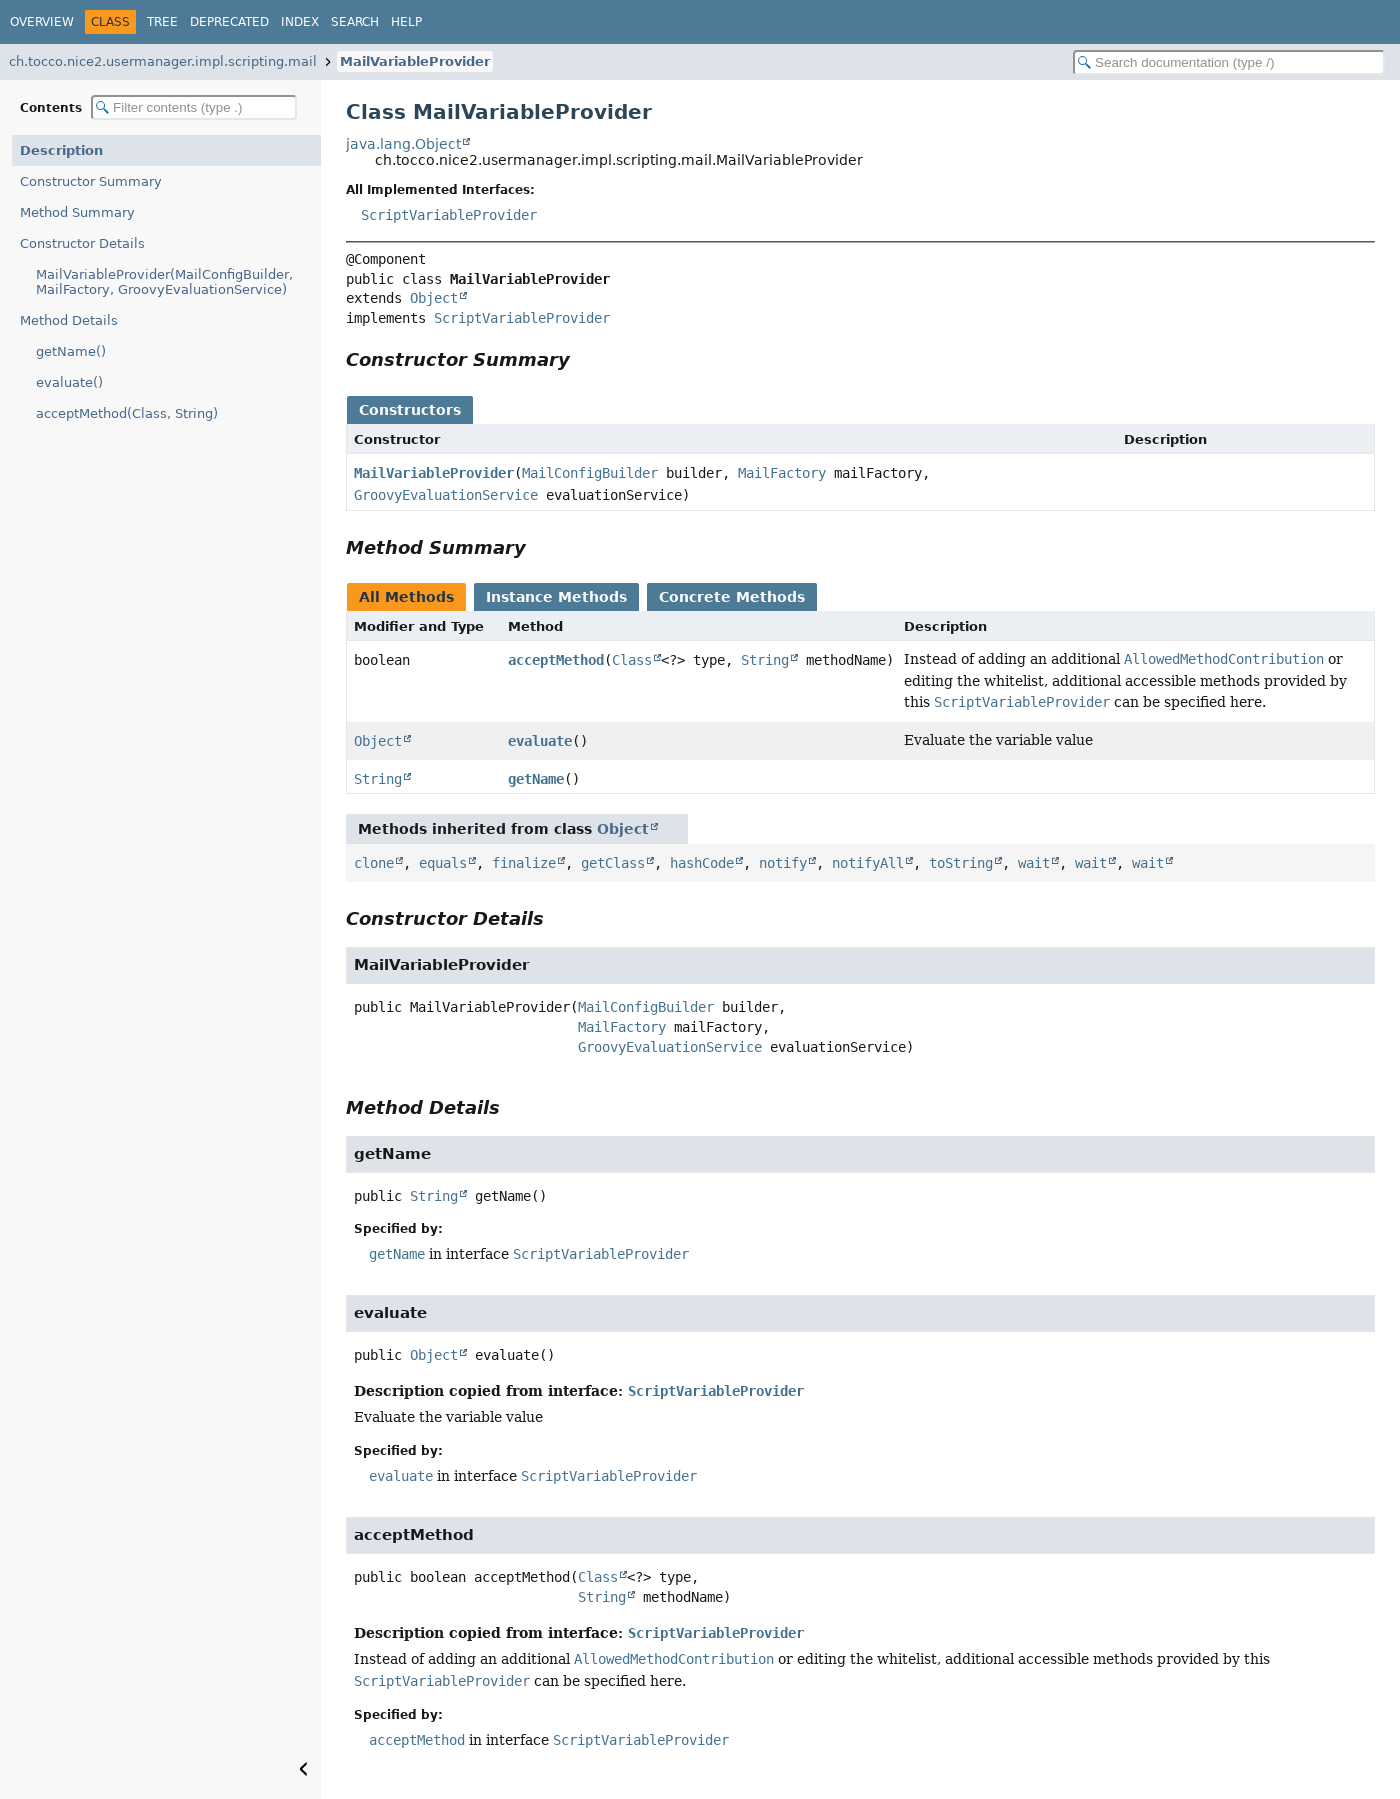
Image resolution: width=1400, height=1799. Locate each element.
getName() (71, 351)
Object (434, 298)
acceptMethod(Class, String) (127, 413)
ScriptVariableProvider (449, 215)
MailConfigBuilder (590, 473)
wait (1034, 863)
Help (406, 22)
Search (355, 22)
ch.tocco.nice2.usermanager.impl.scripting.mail (163, 61)
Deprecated (229, 22)
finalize (524, 863)
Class (632, 660)
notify (783, 863)
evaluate (540, 741)
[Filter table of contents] (194, 107)
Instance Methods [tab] (556, 597)
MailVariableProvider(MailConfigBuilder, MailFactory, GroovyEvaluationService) (164, 282)
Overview (42, 22)
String (765, 660)
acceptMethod (556, 660)
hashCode (702, 863)
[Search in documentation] (1229, 62)
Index (300, 22)
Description (61, 150)
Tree (162, 22)
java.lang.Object (403, 144)
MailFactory (782, 473)
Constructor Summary (91, 181)
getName (536, 779)
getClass (613, 863)
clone (374, 863)
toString (961, 863)
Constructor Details (82, 243)
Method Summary (77, 212)
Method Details (69, 320)
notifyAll (868, 863)
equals (443, 863)
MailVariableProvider (415, 61)
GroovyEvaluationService (446, 495)
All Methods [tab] (406, 597)
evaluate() (69, 382)
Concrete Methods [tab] (732, 597)
